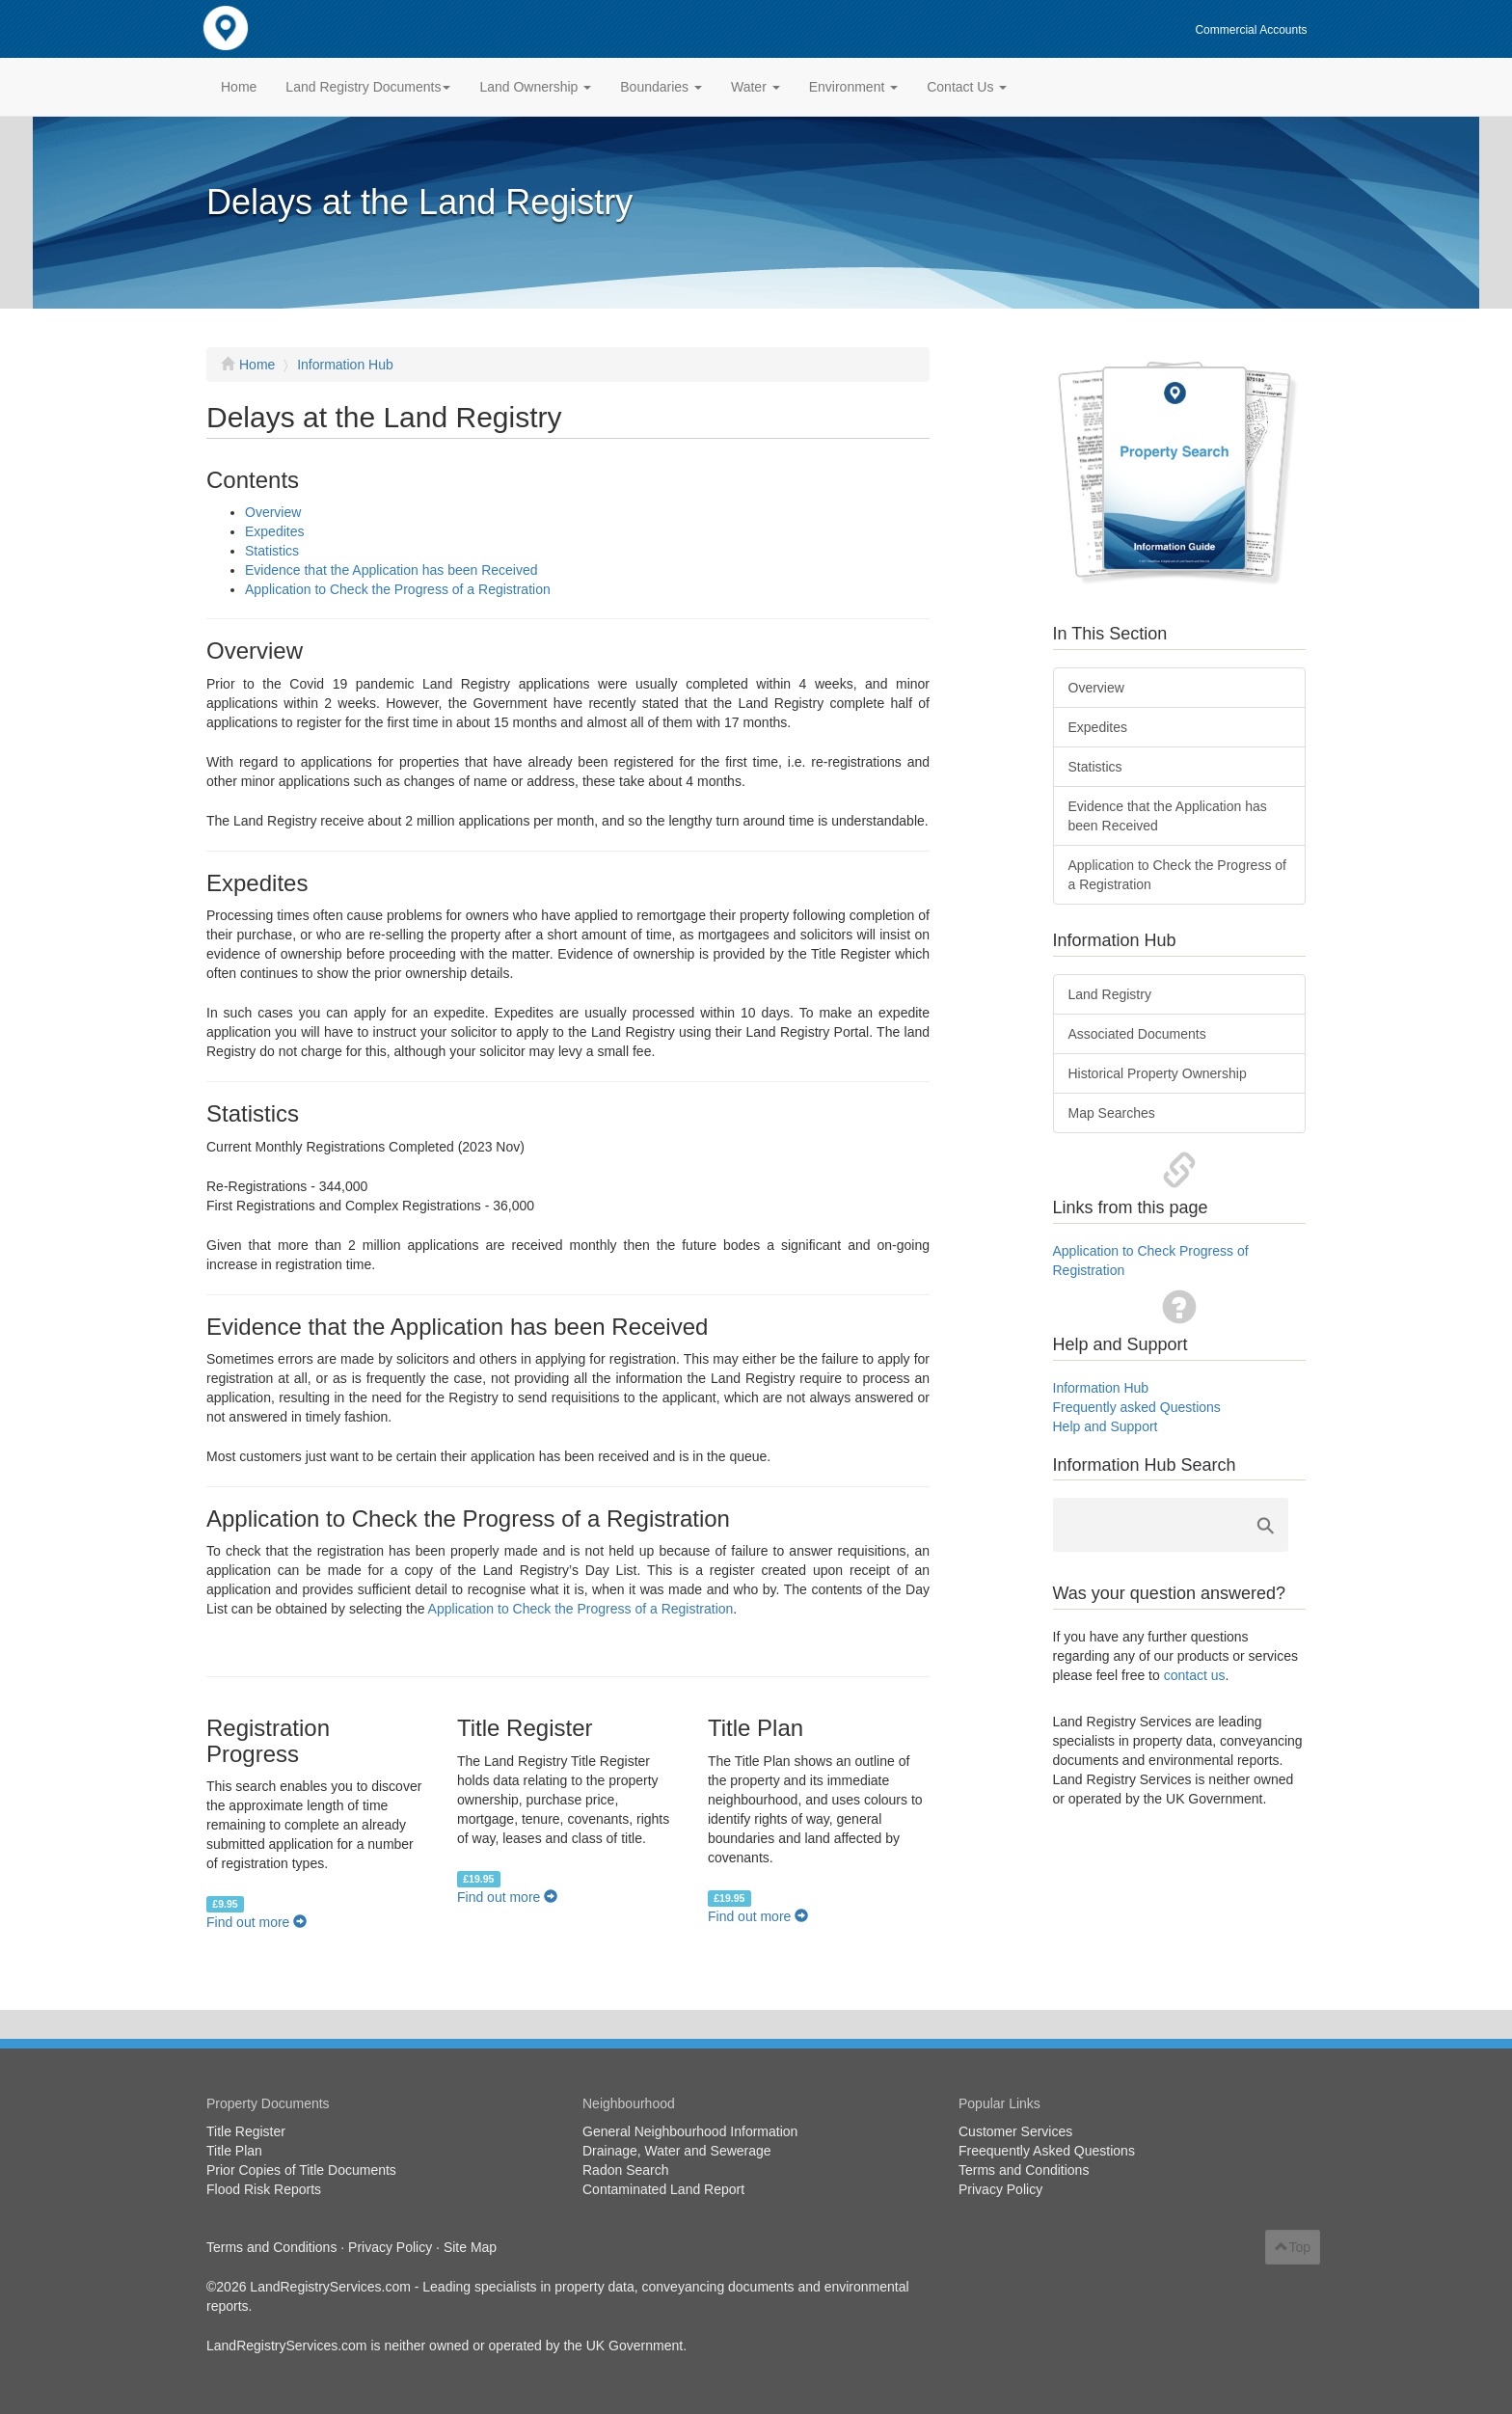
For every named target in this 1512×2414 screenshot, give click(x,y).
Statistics (272, 550)
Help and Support (1105, 1426)
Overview (273, 512)
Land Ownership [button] (535, 87)
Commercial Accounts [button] (1251, 30)
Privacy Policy (1000, 2189)
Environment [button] (853, 87)
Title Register (245, 2131)
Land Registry (1109, 994)
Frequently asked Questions (1137, 1407)
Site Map (470, 2247)
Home (238, 87)
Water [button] (755, 87)
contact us (1195, 1675)
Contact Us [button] (967, 87)
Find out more (256, 1922)
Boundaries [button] (661, 87)
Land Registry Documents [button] (367, 87)
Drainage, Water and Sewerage (676, 2150)
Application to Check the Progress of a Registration (398, 589)
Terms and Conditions (1023, 2170)
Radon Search (625, 2170)
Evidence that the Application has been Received (391, 570)
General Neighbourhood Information (689, 2131)
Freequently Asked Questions (1046, 2150)
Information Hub (345, 364)
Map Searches (1111, 1113)
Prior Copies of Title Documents (301, 2170)
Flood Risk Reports (263, 2189)
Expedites (274, 531)
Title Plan (234, 2150)
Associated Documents (1137, 1034)
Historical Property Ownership (1157, 1073)
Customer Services (1015, 2131)
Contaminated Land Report (663, 2189)
